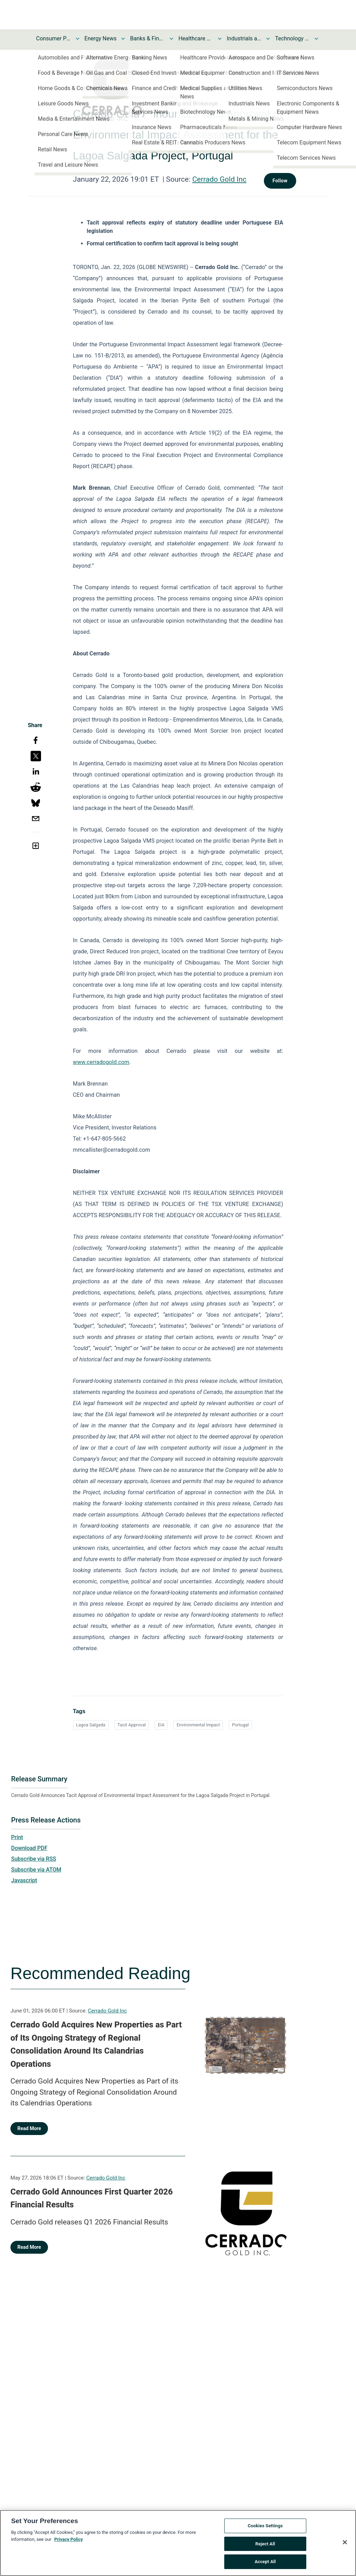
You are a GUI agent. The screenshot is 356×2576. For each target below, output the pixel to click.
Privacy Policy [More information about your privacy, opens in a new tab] (68, 2539)
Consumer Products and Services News (53, 38)
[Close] (345, 2542)
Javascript (24, 1880)
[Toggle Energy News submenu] (123, 38)
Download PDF (29, 1848)
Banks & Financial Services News (147, 38)
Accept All (265, 2561)
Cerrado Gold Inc (219, 179)
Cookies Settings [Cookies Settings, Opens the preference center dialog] (265, 2525)
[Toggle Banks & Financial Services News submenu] (171, 38)
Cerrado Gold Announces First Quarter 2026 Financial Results (91, 2198)
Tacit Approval (132, 1724)
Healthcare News (195, 38)
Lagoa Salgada (90, 1724)
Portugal (240, 1724)
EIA (161, 1724)
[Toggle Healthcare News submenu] (219, 38)
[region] (178, 2543)
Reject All (265, 2543)
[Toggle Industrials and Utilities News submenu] (268, 38)
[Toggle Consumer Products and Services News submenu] (77, 38)
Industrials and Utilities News (244, 38)
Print (17, 1837)
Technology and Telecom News (292, 38)
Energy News (100, 38)
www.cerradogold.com (101, 1062)
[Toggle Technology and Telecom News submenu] (316, 38)
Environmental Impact (198, 1724)
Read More (29, 2128)
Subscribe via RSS (33, 1859)
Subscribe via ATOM (36, 1869)
